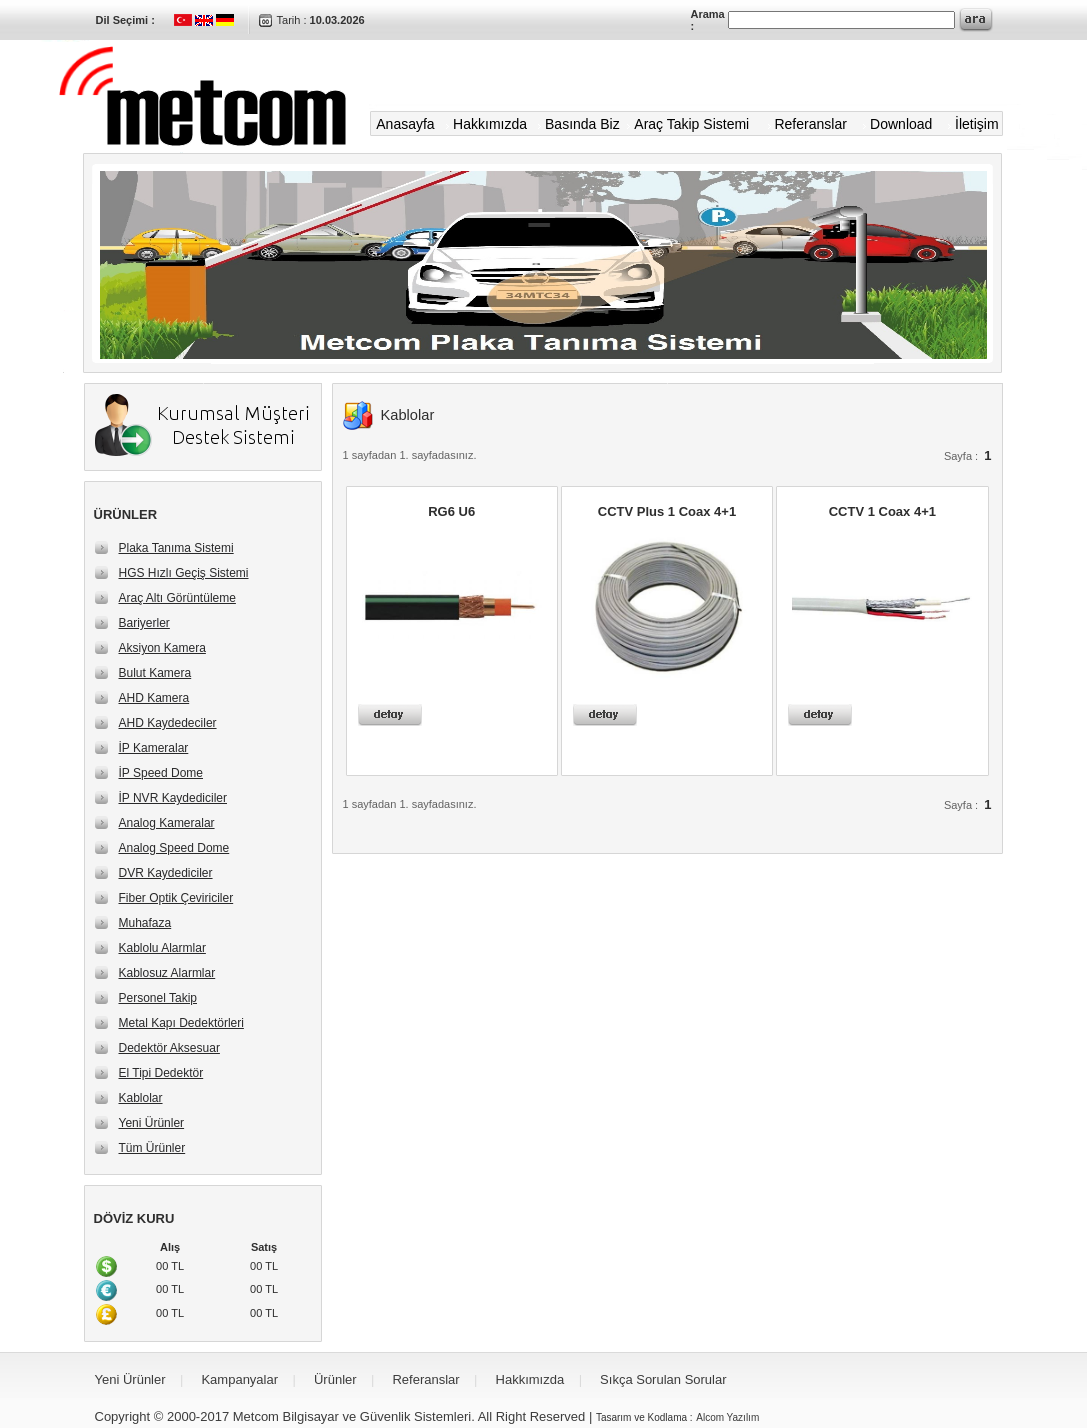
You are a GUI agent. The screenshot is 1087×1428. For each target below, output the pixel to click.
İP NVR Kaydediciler (173, 798)
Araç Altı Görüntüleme (177, 598)
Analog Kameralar (167, 823)
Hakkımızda (490, 124)
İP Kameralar (154, 748)
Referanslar (810, 124)
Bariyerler (144, 623)
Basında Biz (582, 124)
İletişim (978, 124)
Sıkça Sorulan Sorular (663, 1379)
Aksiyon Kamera (162, 648)
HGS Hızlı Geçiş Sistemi (184, 573)
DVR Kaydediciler (166, 873)
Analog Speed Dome (174, 848)
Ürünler (335, 1379)
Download (901, 124)
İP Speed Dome (161, 773)
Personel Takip (158, 998)
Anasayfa (405, 124)
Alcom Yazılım (727, 1417)
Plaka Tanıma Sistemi (176, 548)
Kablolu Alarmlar (162, 948)
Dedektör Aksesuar (169, 1048)
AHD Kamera (154, 698)
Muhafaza (145, 923)
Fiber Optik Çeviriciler (176, 898)
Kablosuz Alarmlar (167, 973)
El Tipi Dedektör (161, 1073)
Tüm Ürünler (152, 1148)
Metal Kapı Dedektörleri (181, 1023)
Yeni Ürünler (152, 1123)
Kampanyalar (239, 1379)
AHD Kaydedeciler (168, 723)
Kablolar (141, 1098)
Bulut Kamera (155, 673)
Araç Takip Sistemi (691, 124)
